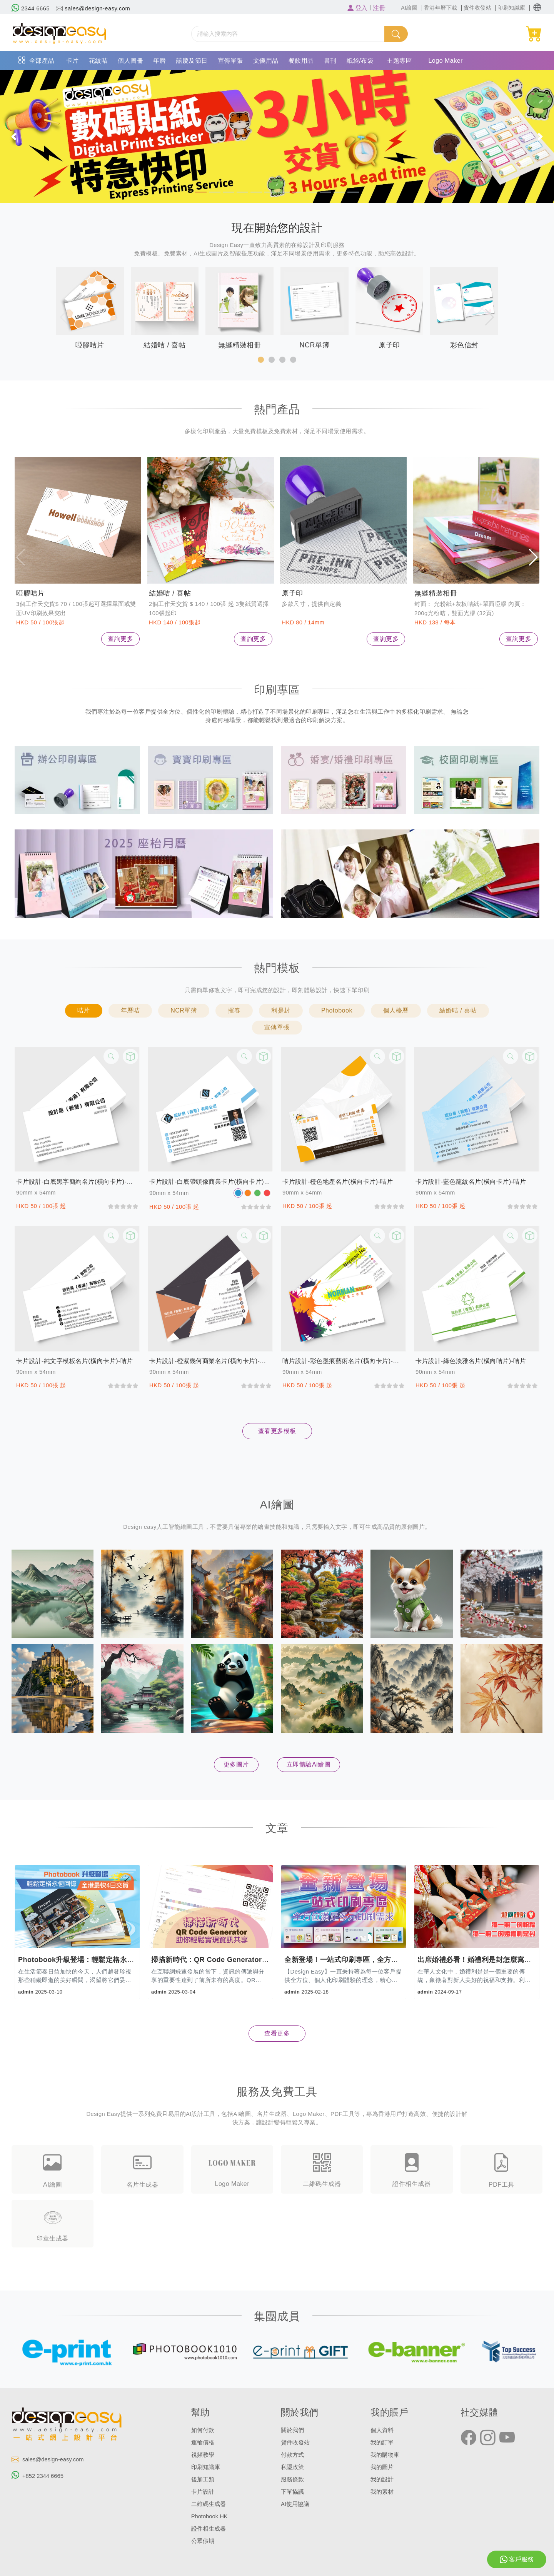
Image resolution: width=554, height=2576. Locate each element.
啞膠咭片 (30, 593)
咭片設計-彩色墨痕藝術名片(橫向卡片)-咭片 (343, 1361)
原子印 (292, 593)
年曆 (159, 60)
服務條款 (292, 2479)
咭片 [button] (83, 1010)
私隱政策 (292, 2467)
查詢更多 (120, 639)
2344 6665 (31, 8)
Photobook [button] (336, 1010)
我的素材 (382, 2492)
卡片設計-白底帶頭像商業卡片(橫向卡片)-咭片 (210, 1181)
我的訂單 (382, 2442)
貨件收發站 (295, 2442)
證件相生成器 (208, 2529)
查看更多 (277, 2033)
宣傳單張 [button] (277, 1027)
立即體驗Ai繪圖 (308, 1764)
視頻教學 (202, 2455)
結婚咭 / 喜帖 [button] (458, 1010)
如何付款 (202, 2430)
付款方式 (292, 2455)
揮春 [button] (234, 1010)
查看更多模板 (277, 1431)
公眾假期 (202, 2541)
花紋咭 (98, 60)
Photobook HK (209, 2516)
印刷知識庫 (205, 2467)
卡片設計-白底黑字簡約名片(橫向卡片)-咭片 (77, 1181)
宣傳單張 (230, 60)
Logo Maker (445, 60)
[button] (537, 7)
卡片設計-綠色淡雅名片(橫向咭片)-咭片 (471, 1361)
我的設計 (382, 2479)
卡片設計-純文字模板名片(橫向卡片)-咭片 (74, 1361)
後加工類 (202, 2479)
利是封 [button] (280, 1010)
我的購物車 (384, 2455)
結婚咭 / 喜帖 (170, 593)
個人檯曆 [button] (396, 1010)
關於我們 (292, 2430)
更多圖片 (236, 1764)
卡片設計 (202, 2492)
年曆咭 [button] (130, 1010)
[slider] (123, 1206)
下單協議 (292, 2492)
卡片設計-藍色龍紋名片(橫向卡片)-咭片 (471, 1181)
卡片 (72, 60)
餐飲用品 (301, 60)
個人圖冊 (130, 60)
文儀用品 (266, 60)
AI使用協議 (295, 2504)
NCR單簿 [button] (183, 1010)
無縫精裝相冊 (435, 593)
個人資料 (382, 2430)
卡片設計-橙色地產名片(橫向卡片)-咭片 (337, 1181)
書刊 (330, 60)
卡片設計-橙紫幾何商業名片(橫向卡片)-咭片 (210, 1361)
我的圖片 (382, 2467)
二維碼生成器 (208, 2504)
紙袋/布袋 (360, 60)
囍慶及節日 (192, 60)
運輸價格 (202, 2442)
